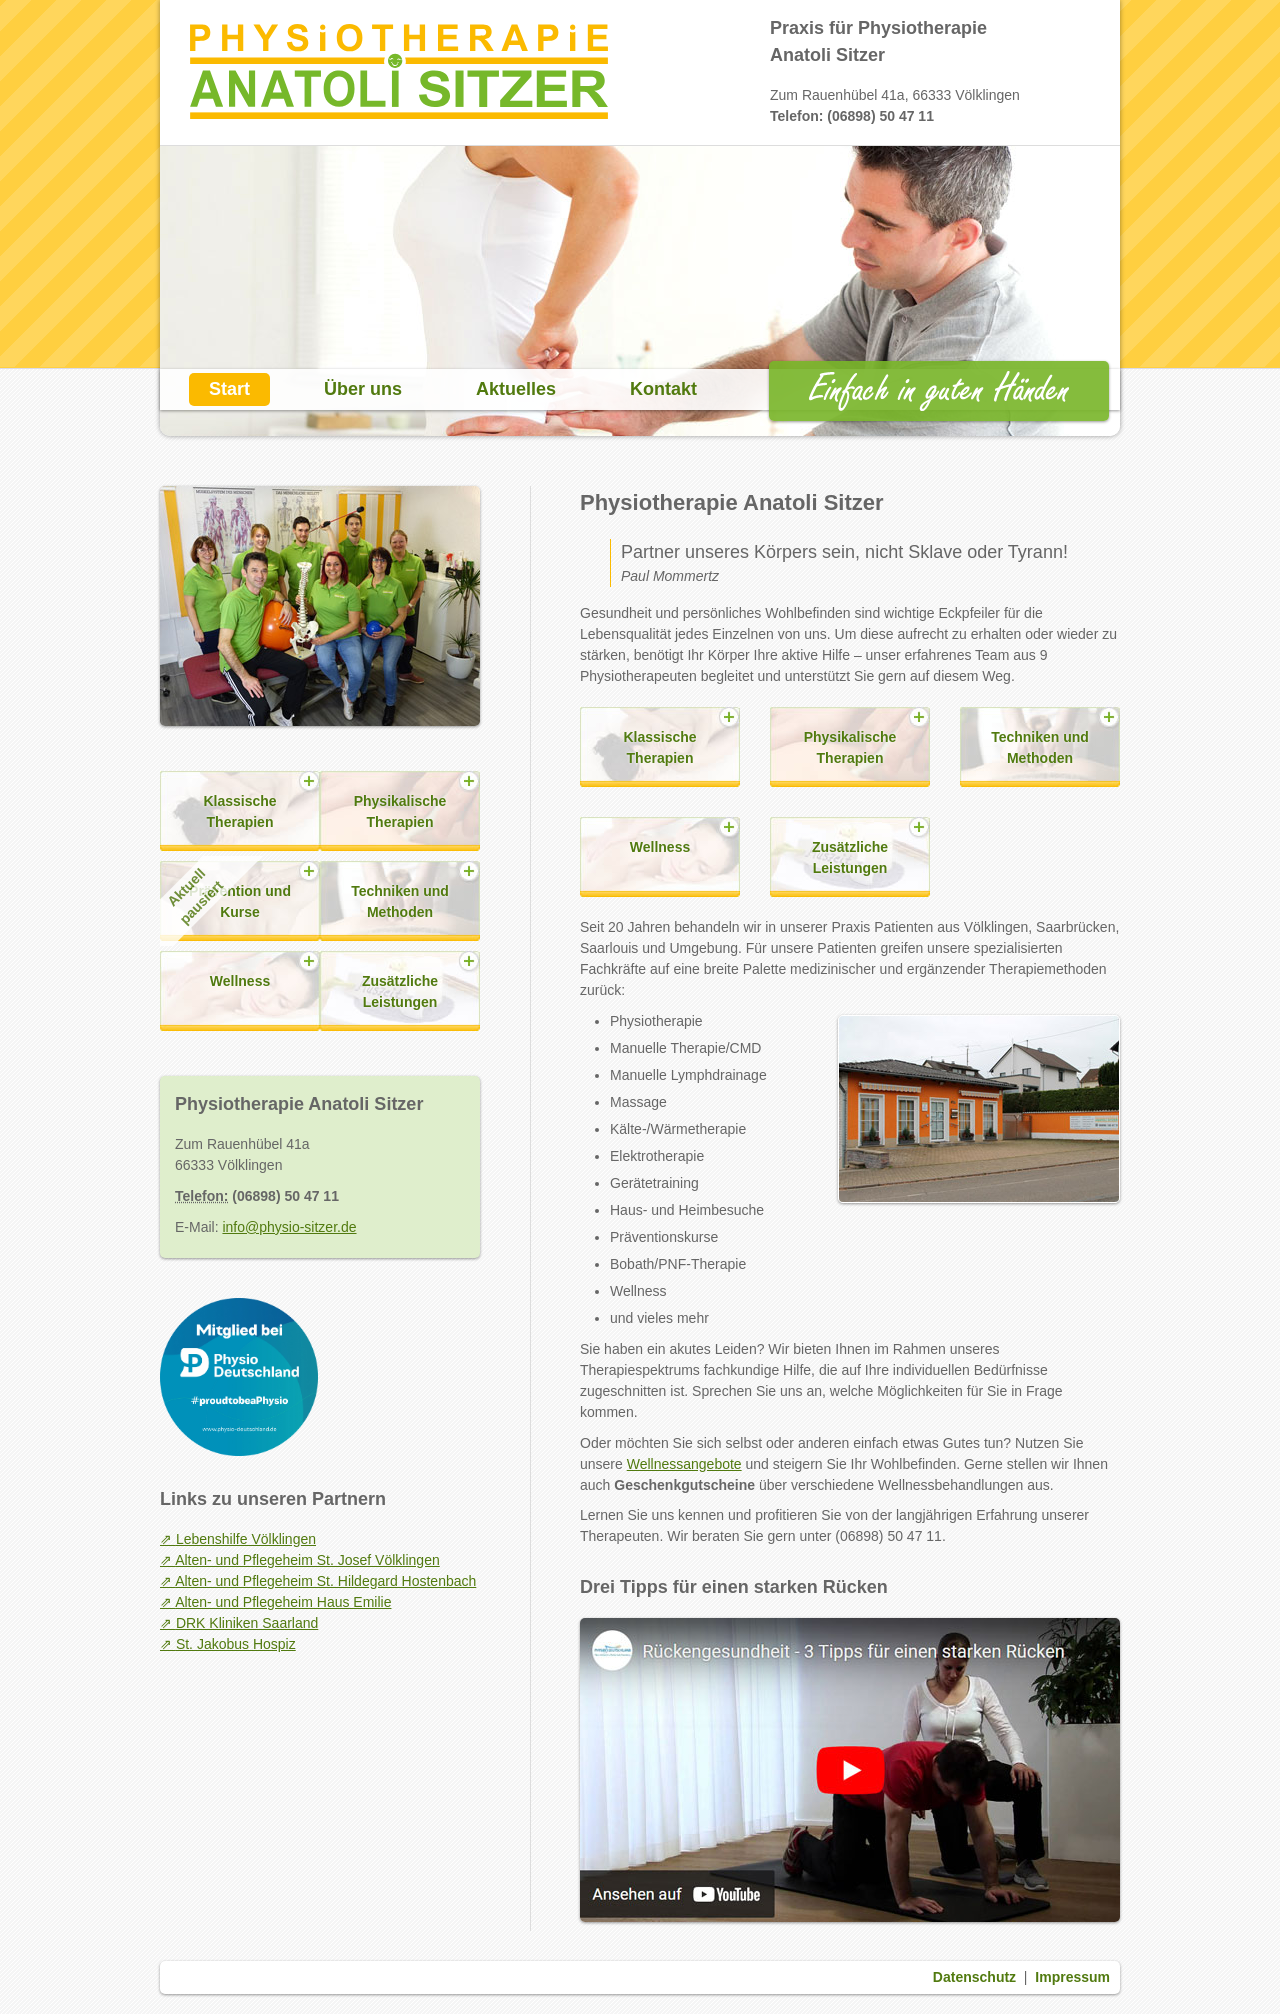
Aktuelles (516, 389)
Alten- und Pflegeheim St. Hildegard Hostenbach (325, 1581)
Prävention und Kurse (225, 895)
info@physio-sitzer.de (289, 1227)
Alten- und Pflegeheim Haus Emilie (283, 1602)
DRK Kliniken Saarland (247, 1623)
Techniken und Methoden (1040, 747)
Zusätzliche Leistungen (850, 857)
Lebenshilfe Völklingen (246, 1539)
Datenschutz (974, 1977)
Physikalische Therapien (850, 747)
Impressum (1072, 1977)
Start (229, 389)
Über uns (363, 389)
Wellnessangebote (684, 1464)
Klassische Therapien (659, 747)
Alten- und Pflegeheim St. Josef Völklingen (307, 1560)
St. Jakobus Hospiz (236, 1644)
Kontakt (663, 389)
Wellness (660, 847)
